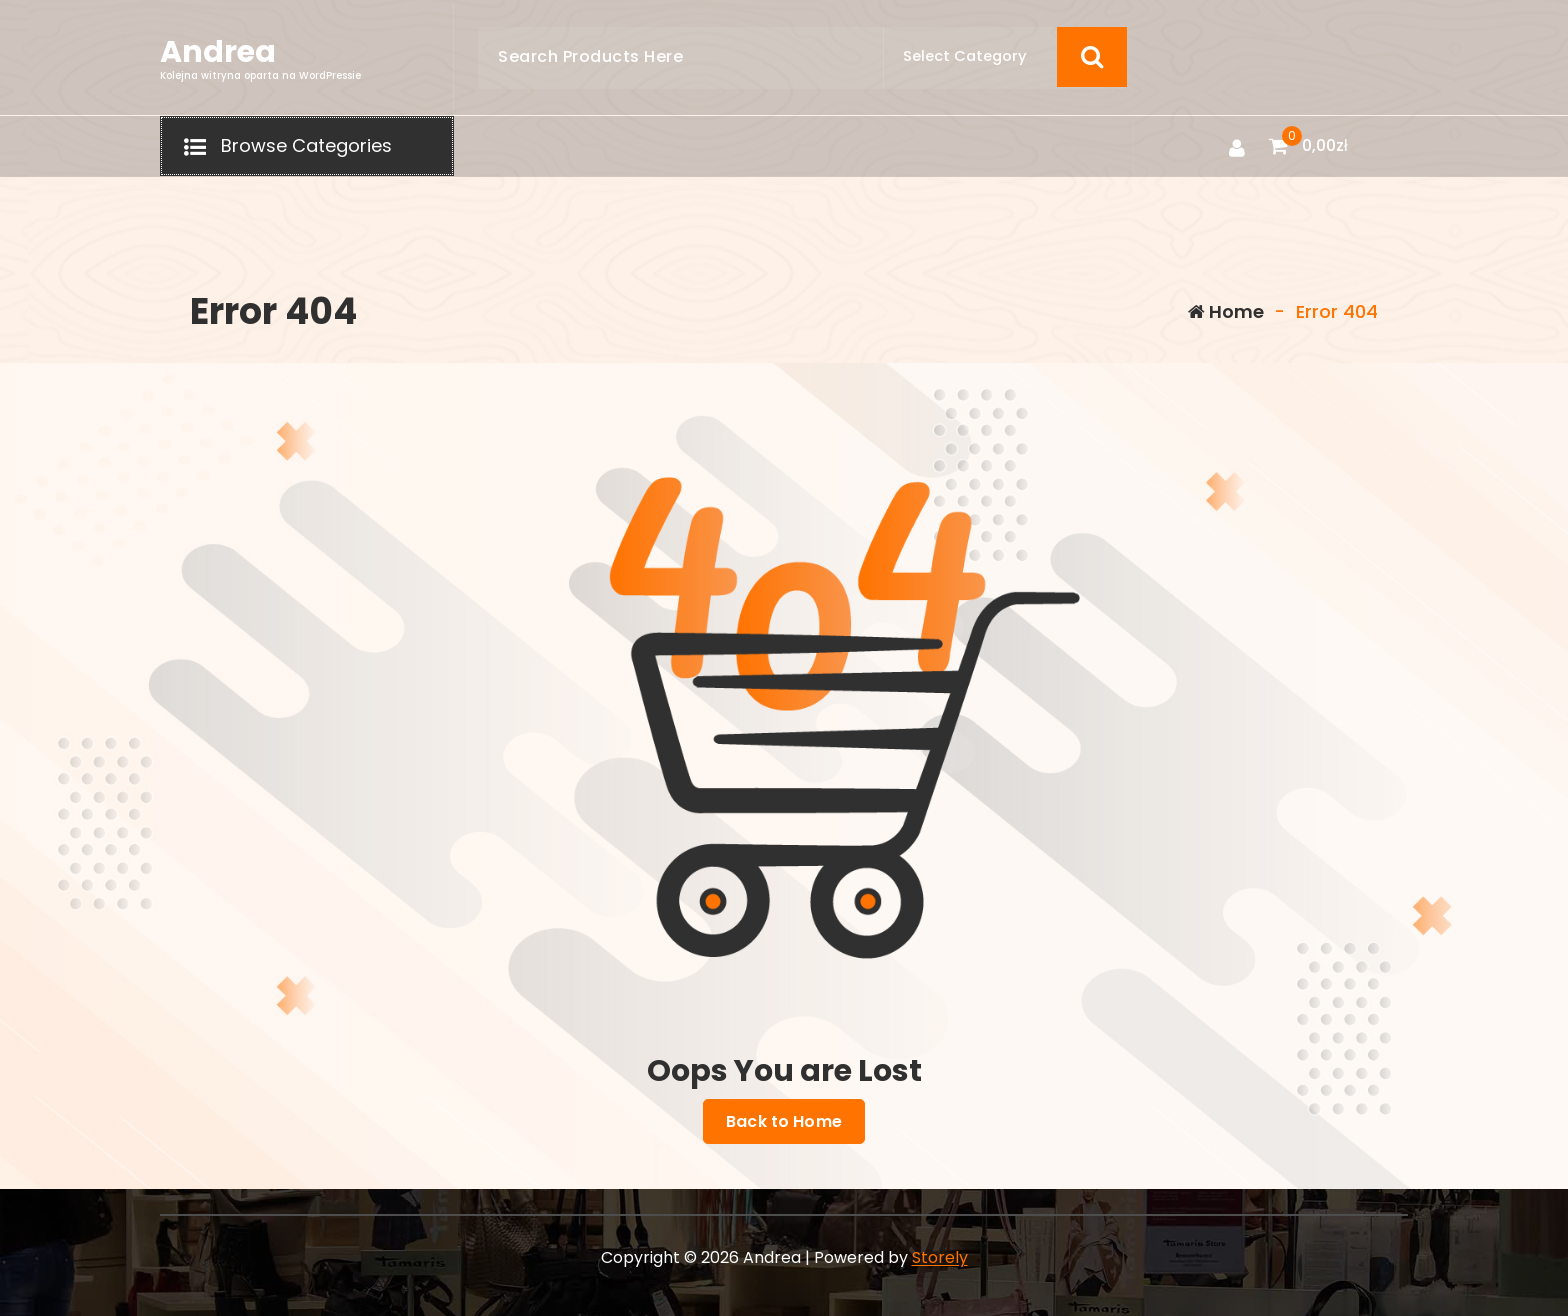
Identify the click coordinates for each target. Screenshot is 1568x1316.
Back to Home (784, 1122)
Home (1226, 311)
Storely (940, 1257)
